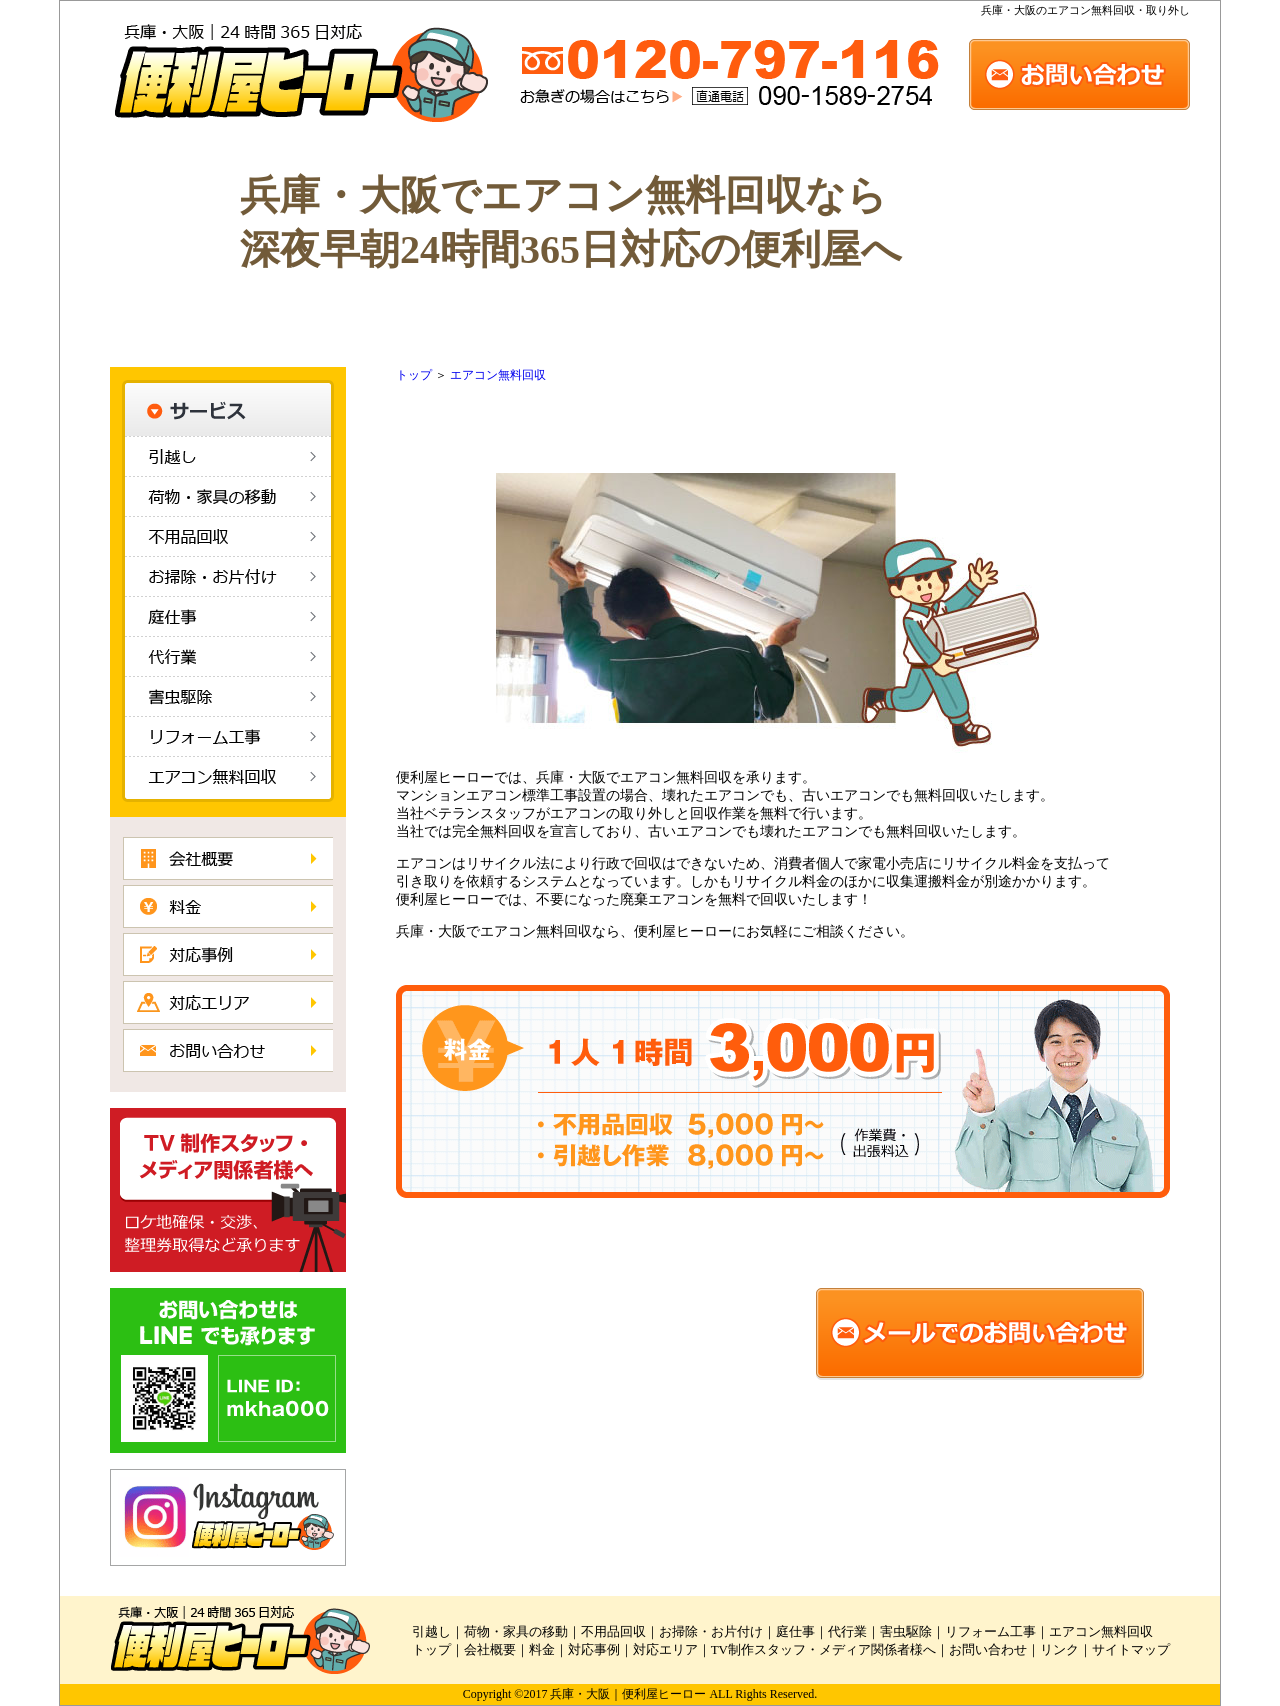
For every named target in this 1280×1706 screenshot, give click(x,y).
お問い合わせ (988, 1649)
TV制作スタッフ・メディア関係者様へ (823, 1649)
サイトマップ (1131, 1649)
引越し (431, 1631)
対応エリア (665, 1649)
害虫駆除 (906, 1631)
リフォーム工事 (990, 1631)
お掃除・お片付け (711, 1631)
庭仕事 (795, 1631)
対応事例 (594, 1649)
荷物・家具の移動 (516, 1631)
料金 (542, 1649)
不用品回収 (613, 1631)
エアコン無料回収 (498, 375)
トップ (414, 375)
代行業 (847, 1631)
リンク (1059, 1649)
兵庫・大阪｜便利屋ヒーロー (628, 1694)
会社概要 (490, 1649)
